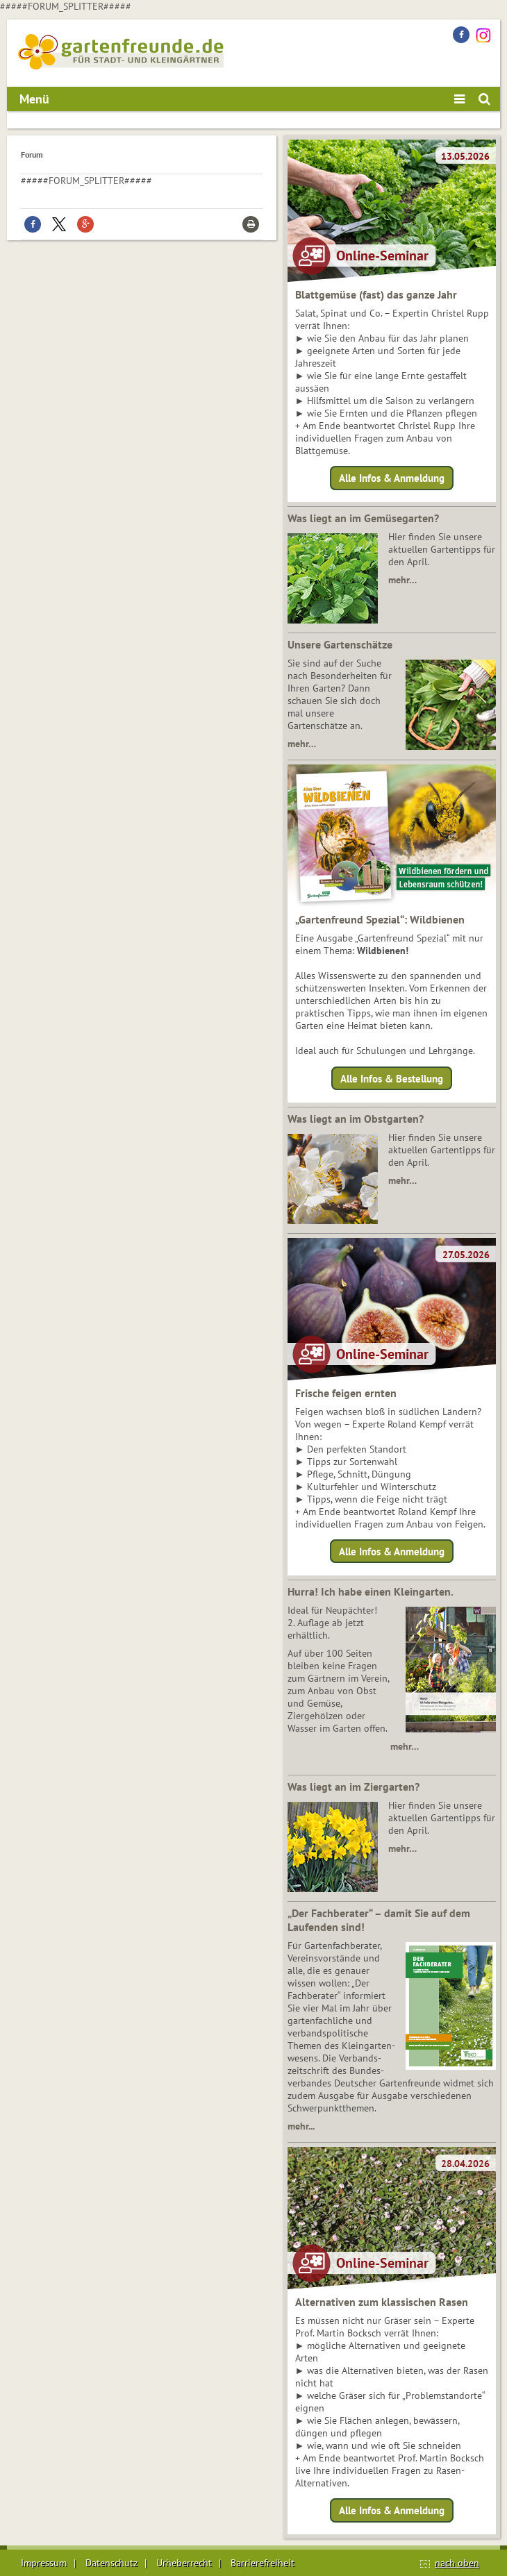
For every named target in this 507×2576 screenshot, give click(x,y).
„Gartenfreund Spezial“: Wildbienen (380, 919)
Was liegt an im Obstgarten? (356, 1119)
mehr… (402, 580)
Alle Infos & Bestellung (391, 1078)
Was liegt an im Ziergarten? (353, 1786)
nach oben (457, 2563)
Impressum (44, 2563)
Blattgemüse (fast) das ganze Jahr (376, 294)
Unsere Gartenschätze (340, 644)
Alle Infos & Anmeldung (391, 478)
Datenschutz (111, 2563)
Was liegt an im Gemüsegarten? (363, 518)
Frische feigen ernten (346, 1393)
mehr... (301, 2126)
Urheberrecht (184, 2563)
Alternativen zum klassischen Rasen (381, 2302)
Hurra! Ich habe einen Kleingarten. (371, 1591)
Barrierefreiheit (262, 2563)
